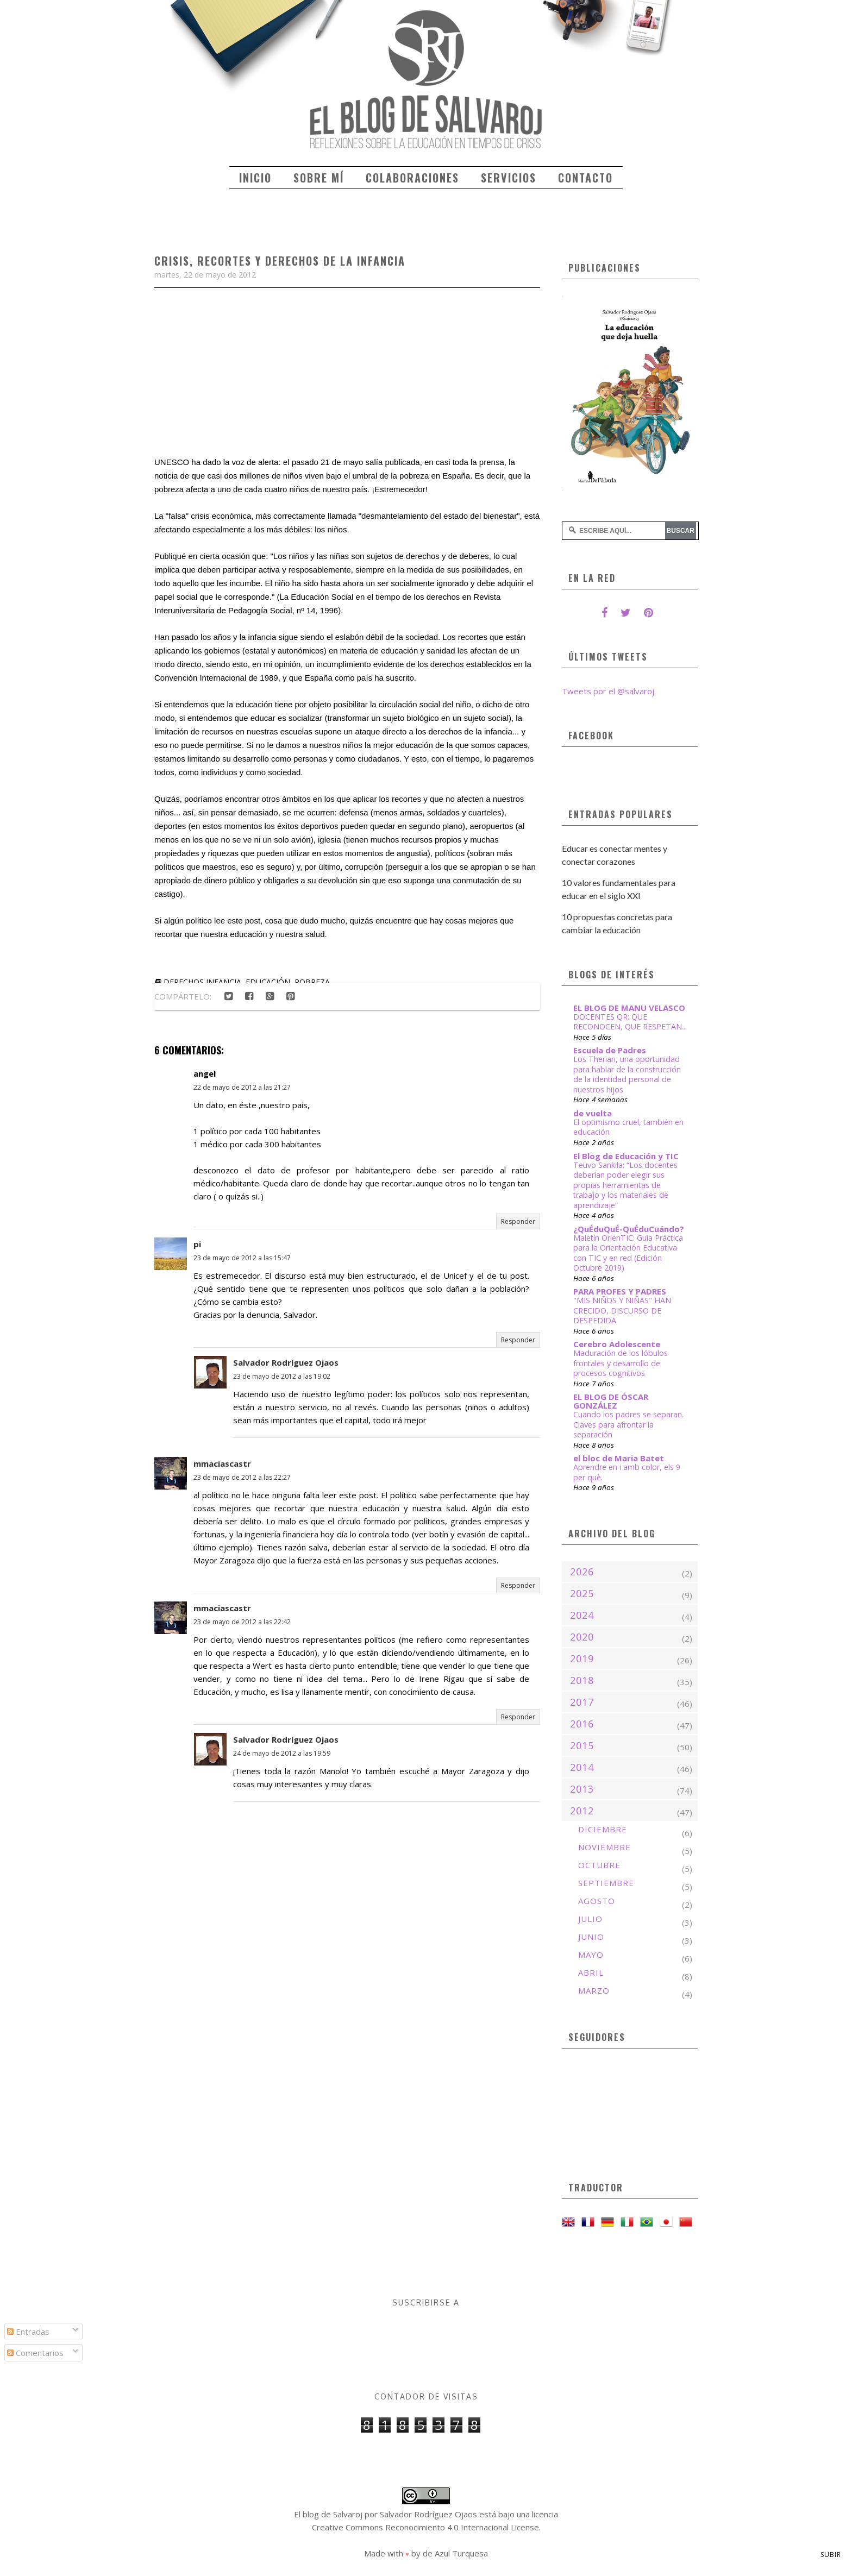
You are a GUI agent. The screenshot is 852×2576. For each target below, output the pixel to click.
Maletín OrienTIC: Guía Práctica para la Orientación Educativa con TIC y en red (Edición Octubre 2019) (628, 1253)
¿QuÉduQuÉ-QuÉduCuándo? (628, 1228)
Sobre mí (318, 177)
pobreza (312, 982)
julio (590, 1918)
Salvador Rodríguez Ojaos (286, 1362)
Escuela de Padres (609, 1050)
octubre (599, 1864)
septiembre (606, 1882)
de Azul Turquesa (455, 2553)
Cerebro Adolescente (616, 1344)
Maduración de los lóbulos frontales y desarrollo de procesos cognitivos (620, 1363)
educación (268, 982)
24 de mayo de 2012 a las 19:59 (281, 1753)
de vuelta (592, 1113)
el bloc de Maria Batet (618, 1458)
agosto (596, 1900)
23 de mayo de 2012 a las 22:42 (242, 1621)
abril (591, 1972)
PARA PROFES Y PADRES (619, 1291)
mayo (591, 1954)
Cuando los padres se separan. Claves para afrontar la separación (628, 1424)
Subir (830, 2554)
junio (591, 1936)
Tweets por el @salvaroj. (609, 691)
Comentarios (35, 2352)
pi (197, 1244)
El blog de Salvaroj (328, 2514)
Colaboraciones (412, 177)
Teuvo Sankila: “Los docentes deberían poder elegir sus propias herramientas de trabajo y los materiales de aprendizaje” (625, 1185)
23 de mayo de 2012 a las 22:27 (242, 1477)
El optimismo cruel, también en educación (628, 1127)
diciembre (602, 1829)
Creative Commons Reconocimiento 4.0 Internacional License (425, 2527)
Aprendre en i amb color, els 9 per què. (626, 1472)
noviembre (604, 1847)
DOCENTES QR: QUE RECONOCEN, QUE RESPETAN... (630, 1021)
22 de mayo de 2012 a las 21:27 (242, 1087)
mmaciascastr (222, 1463)
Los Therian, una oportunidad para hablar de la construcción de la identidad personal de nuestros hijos (627, 1074)
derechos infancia (202, 982)
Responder (518, 1221)
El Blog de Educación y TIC (626, 1156)
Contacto (585, 177)
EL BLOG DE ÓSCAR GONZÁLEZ (610, 1401)
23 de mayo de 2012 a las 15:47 (242, 1257)
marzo (594, 1990)
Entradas (28, 2331)
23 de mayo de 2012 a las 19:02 (281, 1376)
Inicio (255, 177)
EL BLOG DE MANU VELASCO (629, 1007)
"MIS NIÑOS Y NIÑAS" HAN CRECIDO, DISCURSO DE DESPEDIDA (622, 1310)
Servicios (508, 177)
